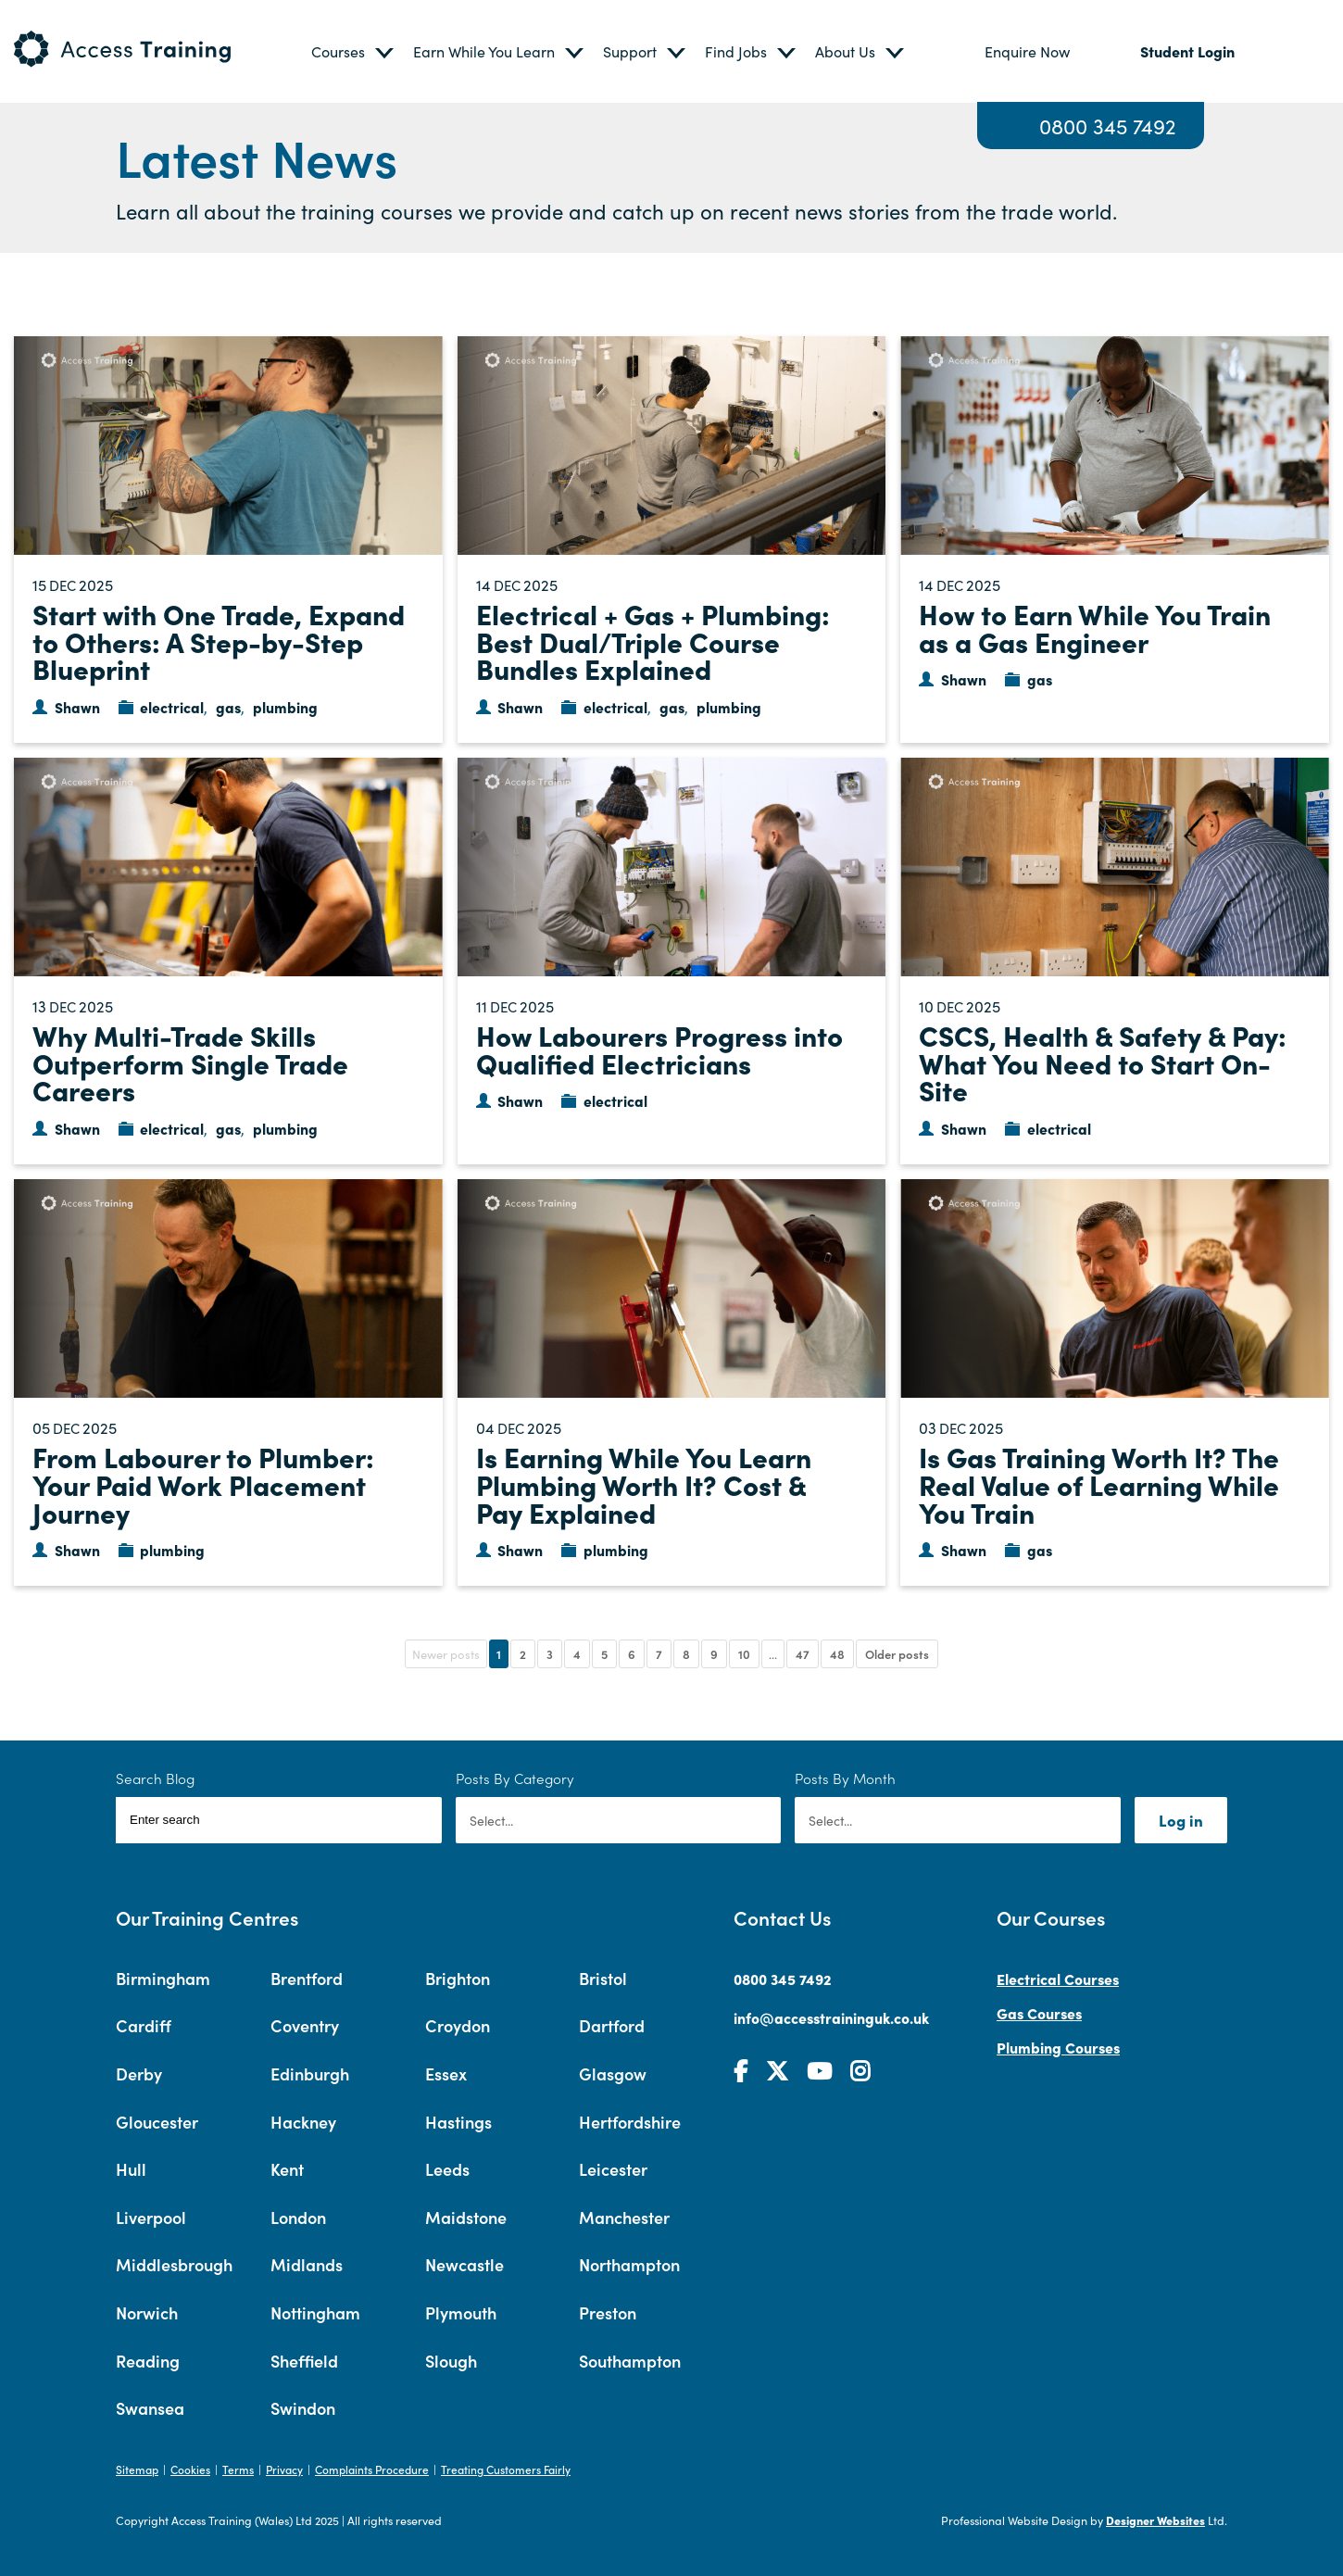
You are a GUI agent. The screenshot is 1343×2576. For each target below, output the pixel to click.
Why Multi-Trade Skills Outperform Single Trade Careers (190, 1062)
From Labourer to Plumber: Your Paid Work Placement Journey (203, 1483)
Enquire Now (1027, 51)
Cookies (190, 2469)
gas (228, 707)
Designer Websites (1155, 2520)
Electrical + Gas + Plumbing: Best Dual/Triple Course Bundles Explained (653, 640)
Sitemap (137, 2469)
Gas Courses (1039, 2013)
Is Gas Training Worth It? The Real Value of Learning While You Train (1099, 1483)
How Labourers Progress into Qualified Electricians (659, 1048)
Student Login (1187, 51)
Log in (1181, 1819)
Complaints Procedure (372, 2469)
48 (837, 1654)
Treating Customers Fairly (506, 2469)
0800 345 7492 (1107, 125)
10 (744, 1654)
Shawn (77, 707)
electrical (172, 707)
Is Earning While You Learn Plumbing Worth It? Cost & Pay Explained (643, 1483)
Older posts (897, 1654)
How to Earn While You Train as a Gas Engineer (1095, 627)
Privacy (284, 2469)
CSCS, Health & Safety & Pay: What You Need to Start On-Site (1103, 1062)
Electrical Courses (1058, 1978)
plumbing (285, 707)
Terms (238, 2469)
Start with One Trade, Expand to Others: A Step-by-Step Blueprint (218, 640)
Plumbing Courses (1058, 2047)
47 (803, 1654)
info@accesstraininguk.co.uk (831, 2017)
